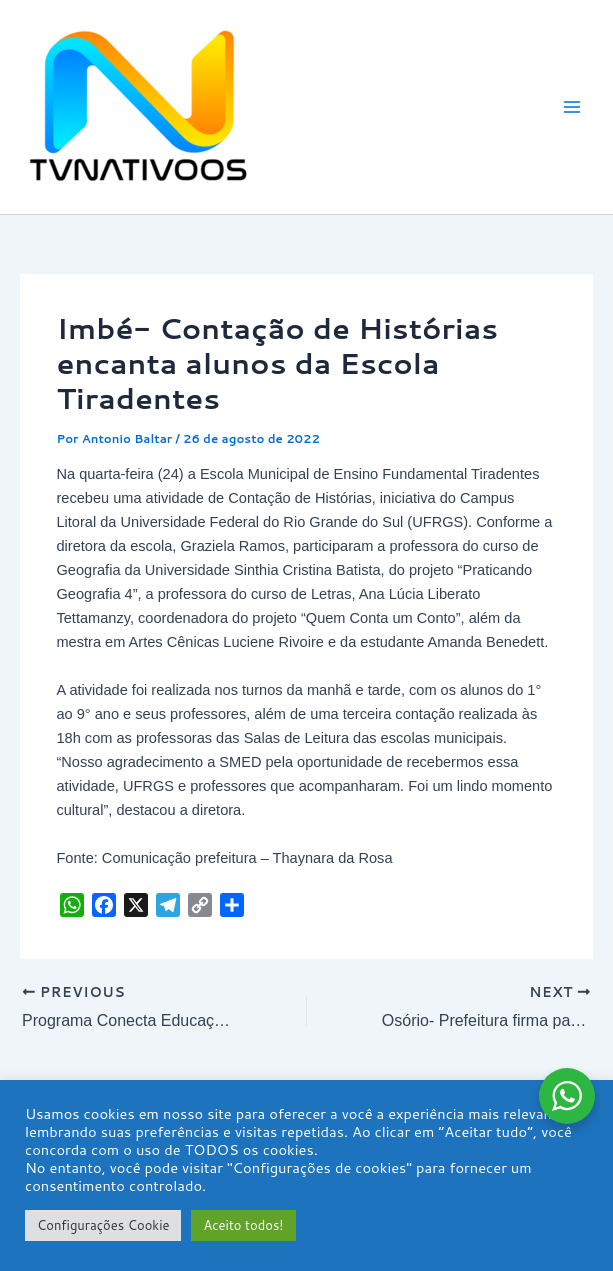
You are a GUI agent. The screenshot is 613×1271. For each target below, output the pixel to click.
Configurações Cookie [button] (103, 1225)
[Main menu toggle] (572, 107)
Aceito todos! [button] (243, 1225)
